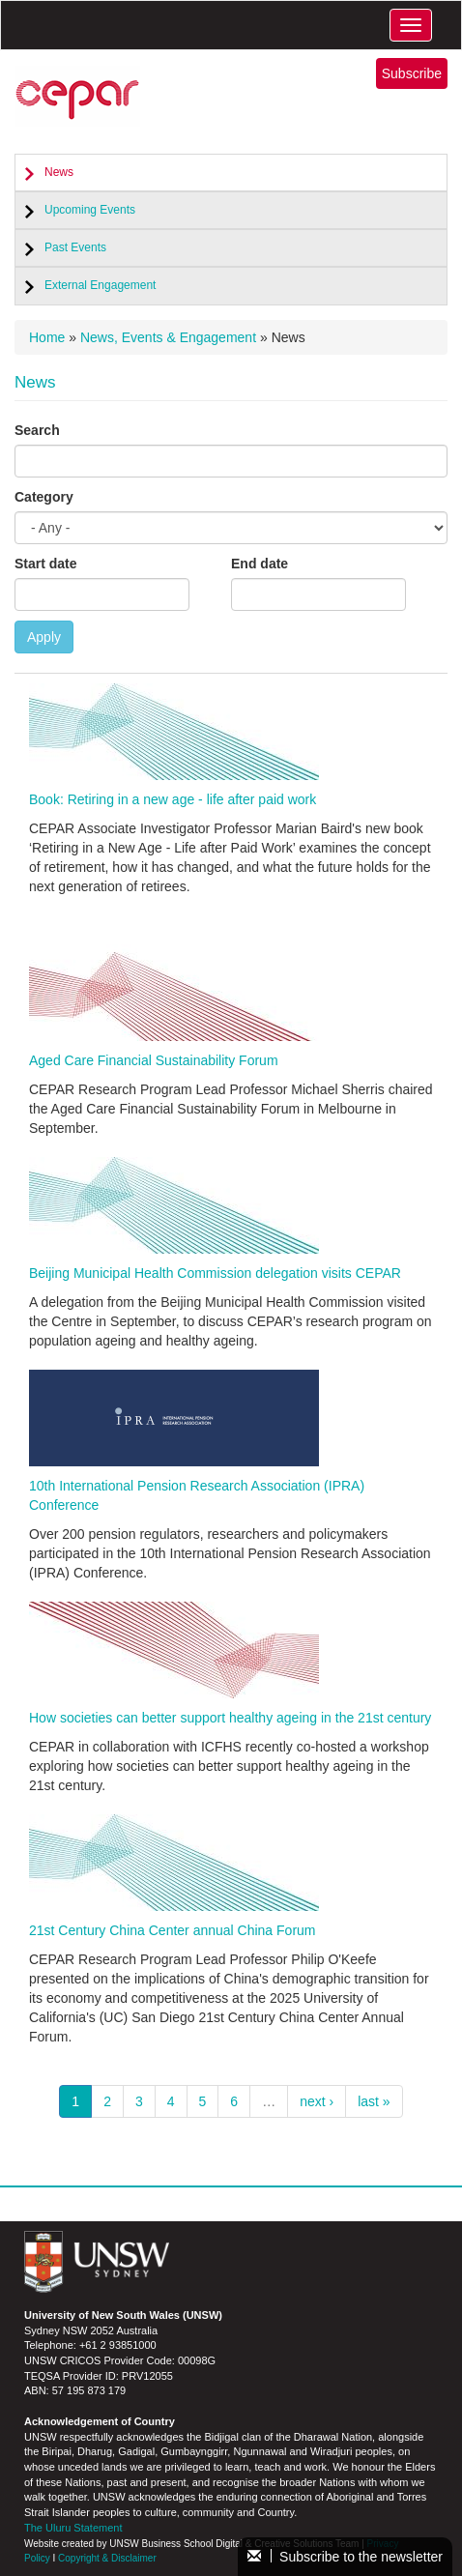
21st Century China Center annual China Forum (172, 1930)
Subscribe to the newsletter (345, 2556)
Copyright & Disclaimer (107, 2558)
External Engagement (100, 285)
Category (43, 497)
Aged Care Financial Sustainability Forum (153, 1060)
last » (374, 2101)
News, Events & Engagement (168, 337)
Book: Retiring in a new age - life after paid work (172, 799)
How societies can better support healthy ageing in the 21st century (230, 1717)
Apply (44, 637)
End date (259, 563)
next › (316, 2101)
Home (47, 337)
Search (37, 430)
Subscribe (412, 73)
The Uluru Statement (73, 2527)
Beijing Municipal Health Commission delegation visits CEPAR (215, 1273)
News (58, 172)
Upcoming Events (89, 210)
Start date (45, 563)
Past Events (75, 247)
